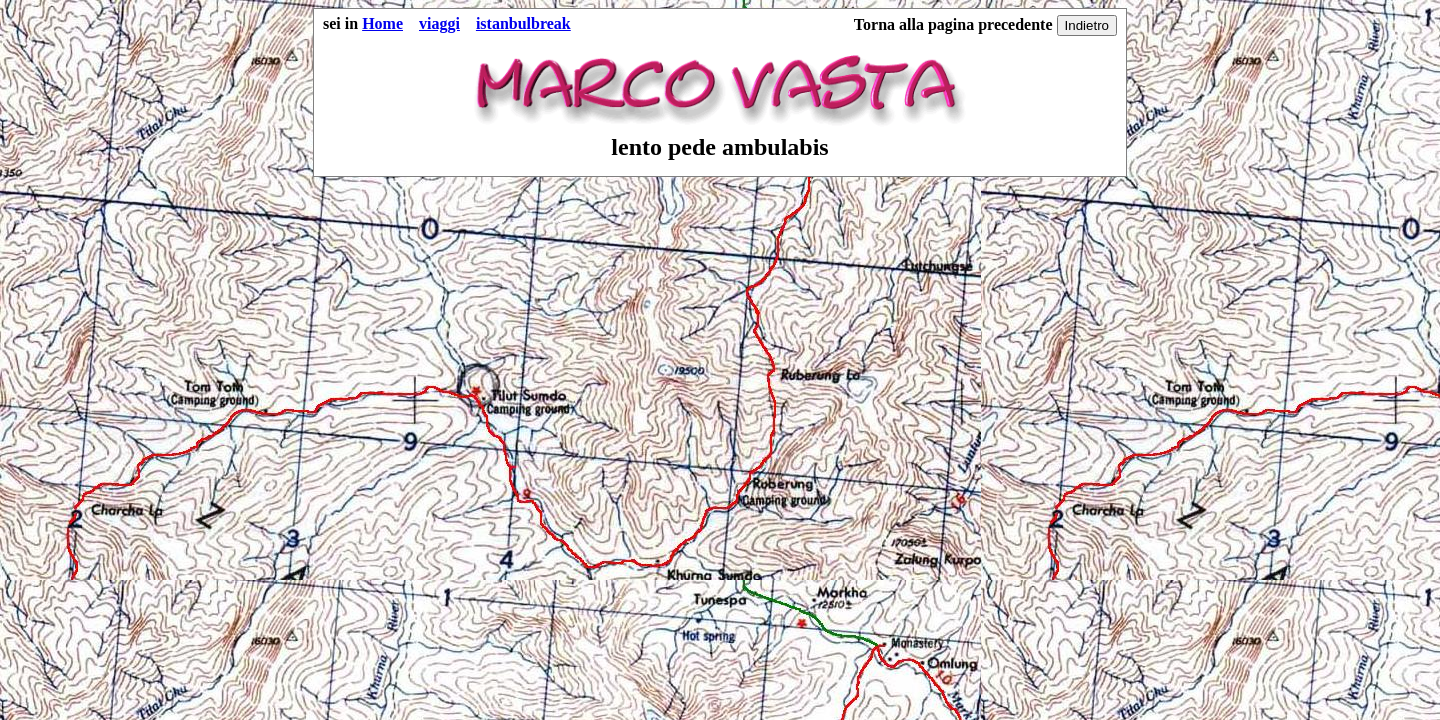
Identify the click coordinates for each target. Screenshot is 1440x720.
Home (382, 23)
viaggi (439, 23)
